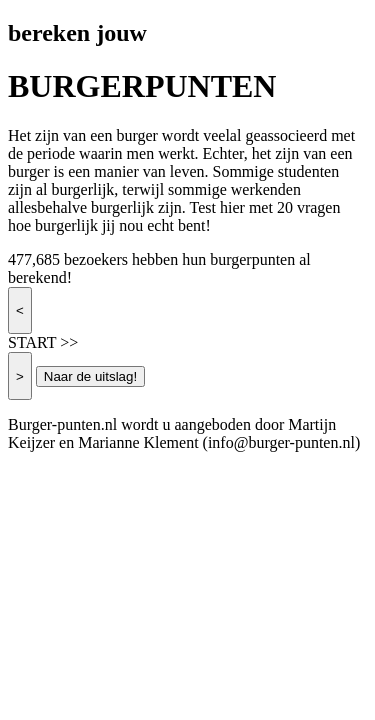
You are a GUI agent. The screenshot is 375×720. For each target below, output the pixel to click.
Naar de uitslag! (90, 376)
